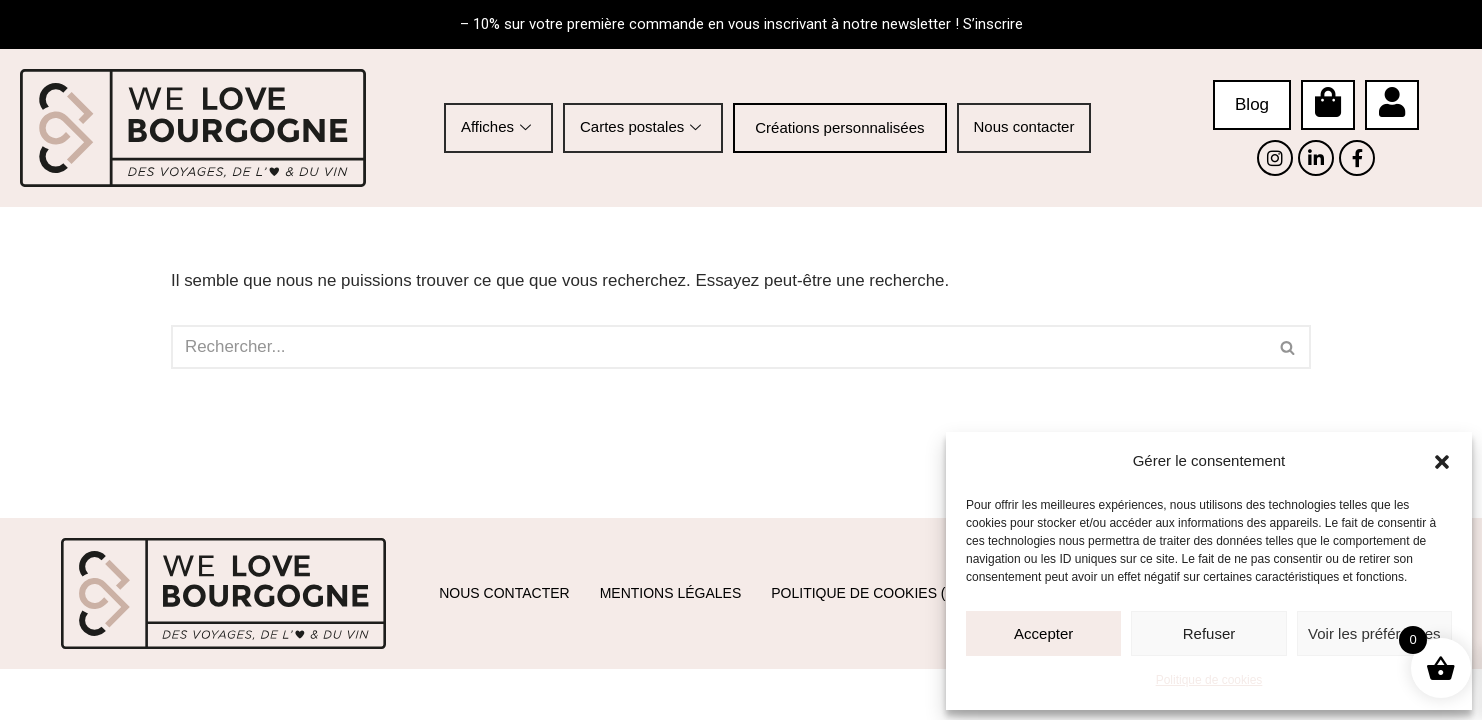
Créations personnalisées (839, 127)
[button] (1442, 462)
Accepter (1043, 633)
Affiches (498, 126)
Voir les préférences (1374, 633)
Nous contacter (1024, 126)
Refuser (1209, 633)
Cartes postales (643, 126)
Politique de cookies (1209, 680)
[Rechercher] (718, 348)
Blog (1252, 104)
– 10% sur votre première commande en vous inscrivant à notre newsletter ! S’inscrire (741, 24)
